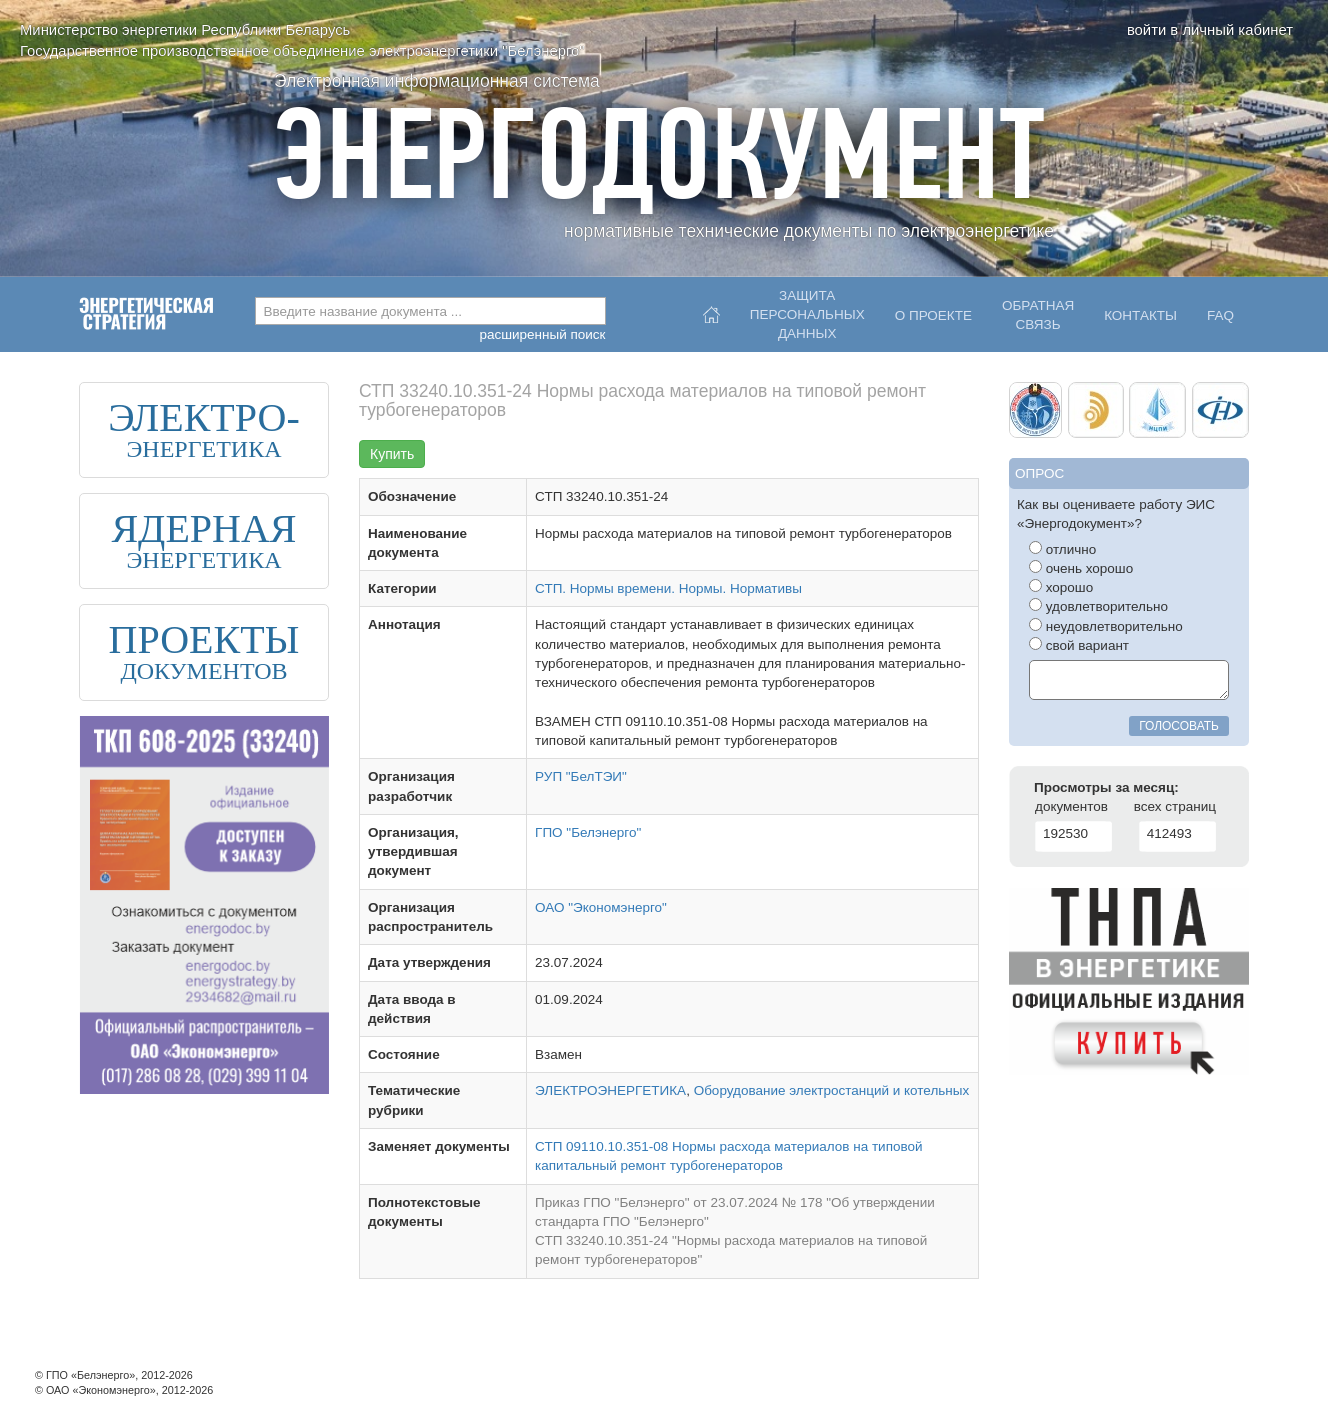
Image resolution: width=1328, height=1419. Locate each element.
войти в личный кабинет (1210, 30)
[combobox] (430, 311)
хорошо (1061, 587)
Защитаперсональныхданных (807, 310)
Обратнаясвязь (1038, 315)
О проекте (933, 315)
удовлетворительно (1098, 606)
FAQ (1220, 315)
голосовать (1179, 726)
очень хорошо (1081, 568)
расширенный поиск (542, 334)
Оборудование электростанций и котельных (832, 1090)
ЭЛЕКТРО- (204, 418)
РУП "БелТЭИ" (581, 776)
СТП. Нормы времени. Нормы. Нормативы (668, 588)
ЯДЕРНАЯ (203, 529)
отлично (1062, 549)
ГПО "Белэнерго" (588, 832)
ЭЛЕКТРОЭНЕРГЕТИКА (610, 1090)
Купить (392, 454)
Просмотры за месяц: (1106, 787)
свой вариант (1079, 645)
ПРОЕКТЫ (204, 640)
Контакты (1140, 315)
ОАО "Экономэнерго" (601, 907)
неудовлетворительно (1106, 626)
